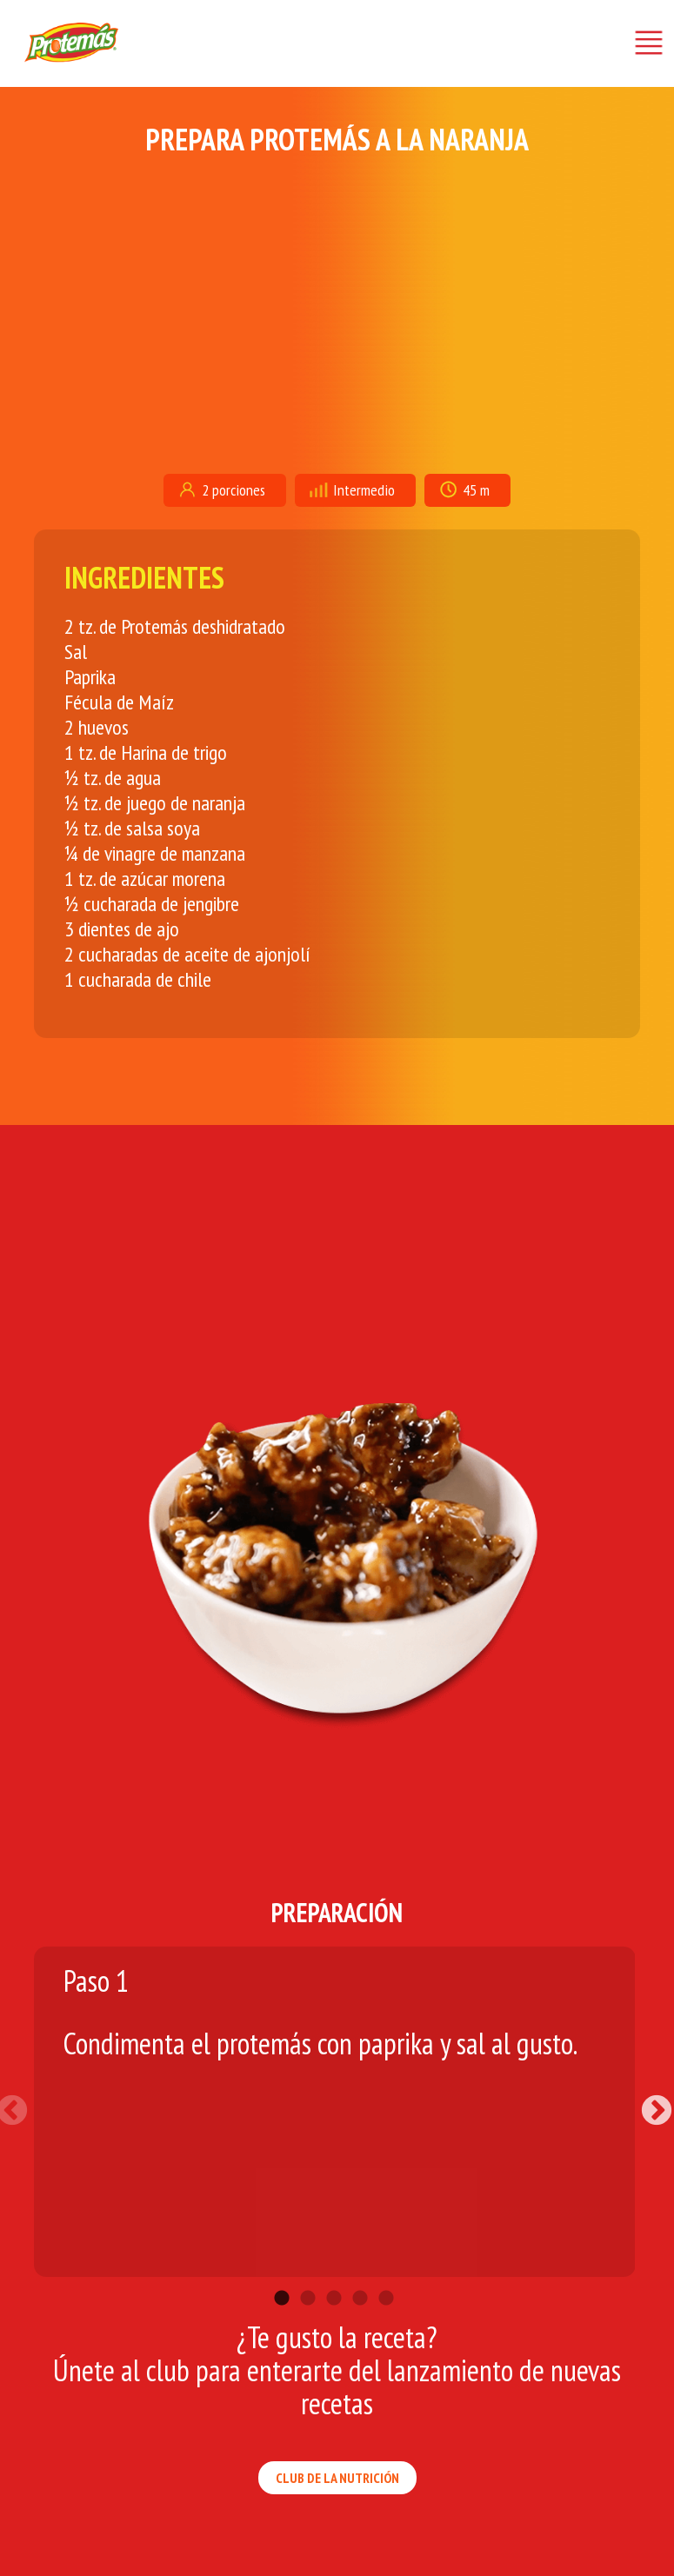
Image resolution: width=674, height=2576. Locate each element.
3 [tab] (334, 2272)
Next (648, 2103)
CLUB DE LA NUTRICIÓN (337, 2477)
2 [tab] (308, 2272)
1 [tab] (281, 2272)
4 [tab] (360, 2272)
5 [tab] (386, 2272)
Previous (21, 2103)
